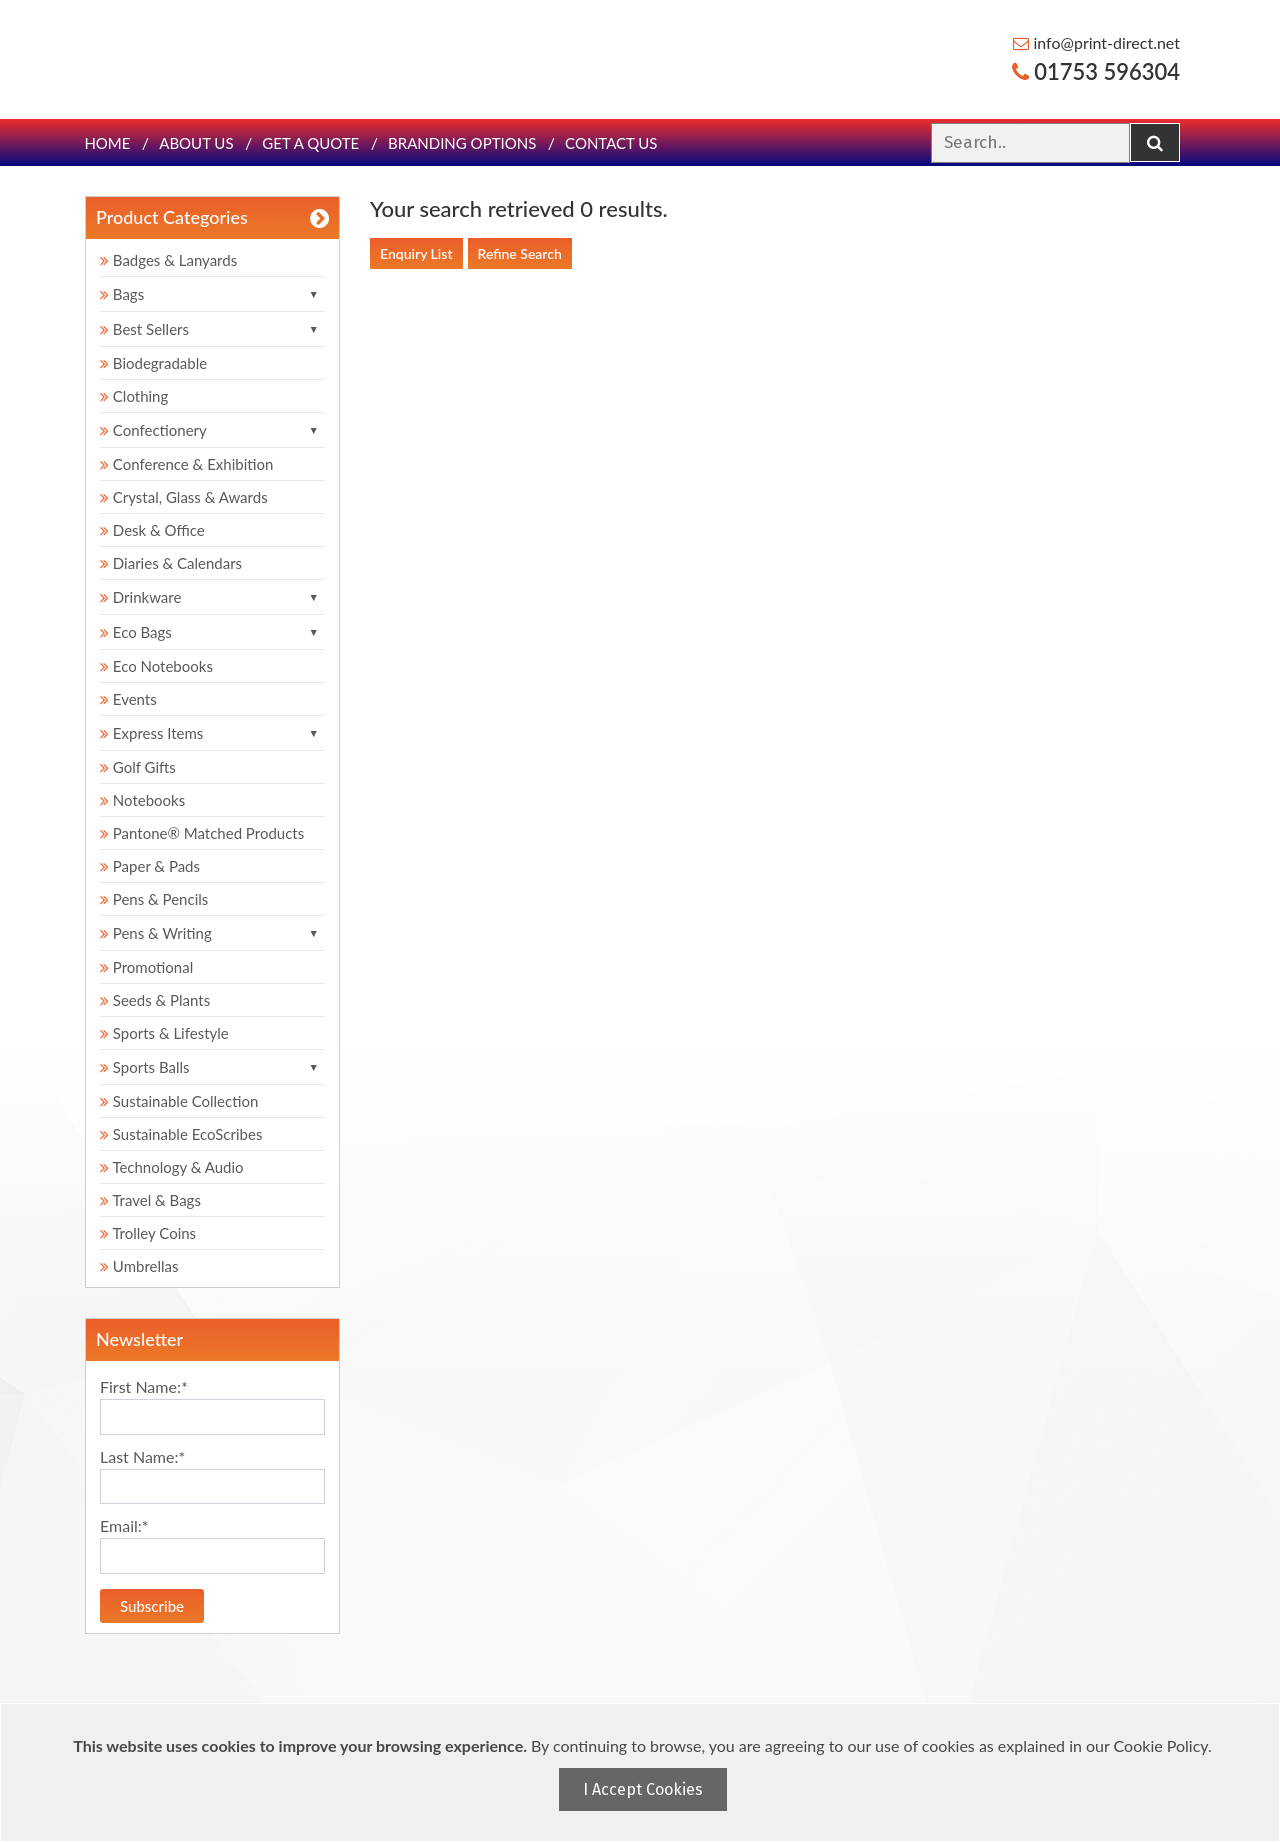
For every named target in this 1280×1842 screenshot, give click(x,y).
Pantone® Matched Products (202, 833)
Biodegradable (153, 363)
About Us (196, 143)
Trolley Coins (150, 1233)
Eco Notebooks (156, 666)
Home (107, 143)
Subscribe (152, 1606)
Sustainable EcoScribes (181, 1134)
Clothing (134, 396)
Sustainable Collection (179, 1101)
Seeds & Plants (155, 1000)
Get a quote (310, 143)
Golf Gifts (138, 767)
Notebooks (142, 800)
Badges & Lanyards (168, 260)
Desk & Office (152, 530)
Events (128, 699)
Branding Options (462, 143)
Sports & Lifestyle (164, 1033)
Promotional (146, 967)
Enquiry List (416, 253)
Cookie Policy (1161, 1745)
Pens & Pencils (154, 899)
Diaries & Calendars (171, 563)
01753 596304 (1096, 71)
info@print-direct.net (1096, 42)
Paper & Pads (150, 866)
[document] (642, 1772)
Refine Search (520, 253)
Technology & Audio (172, 1167)
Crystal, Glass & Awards (184, 497)
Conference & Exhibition (186, 464)
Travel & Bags (150, 1200)
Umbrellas (139, 1266)
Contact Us (611, 143)
